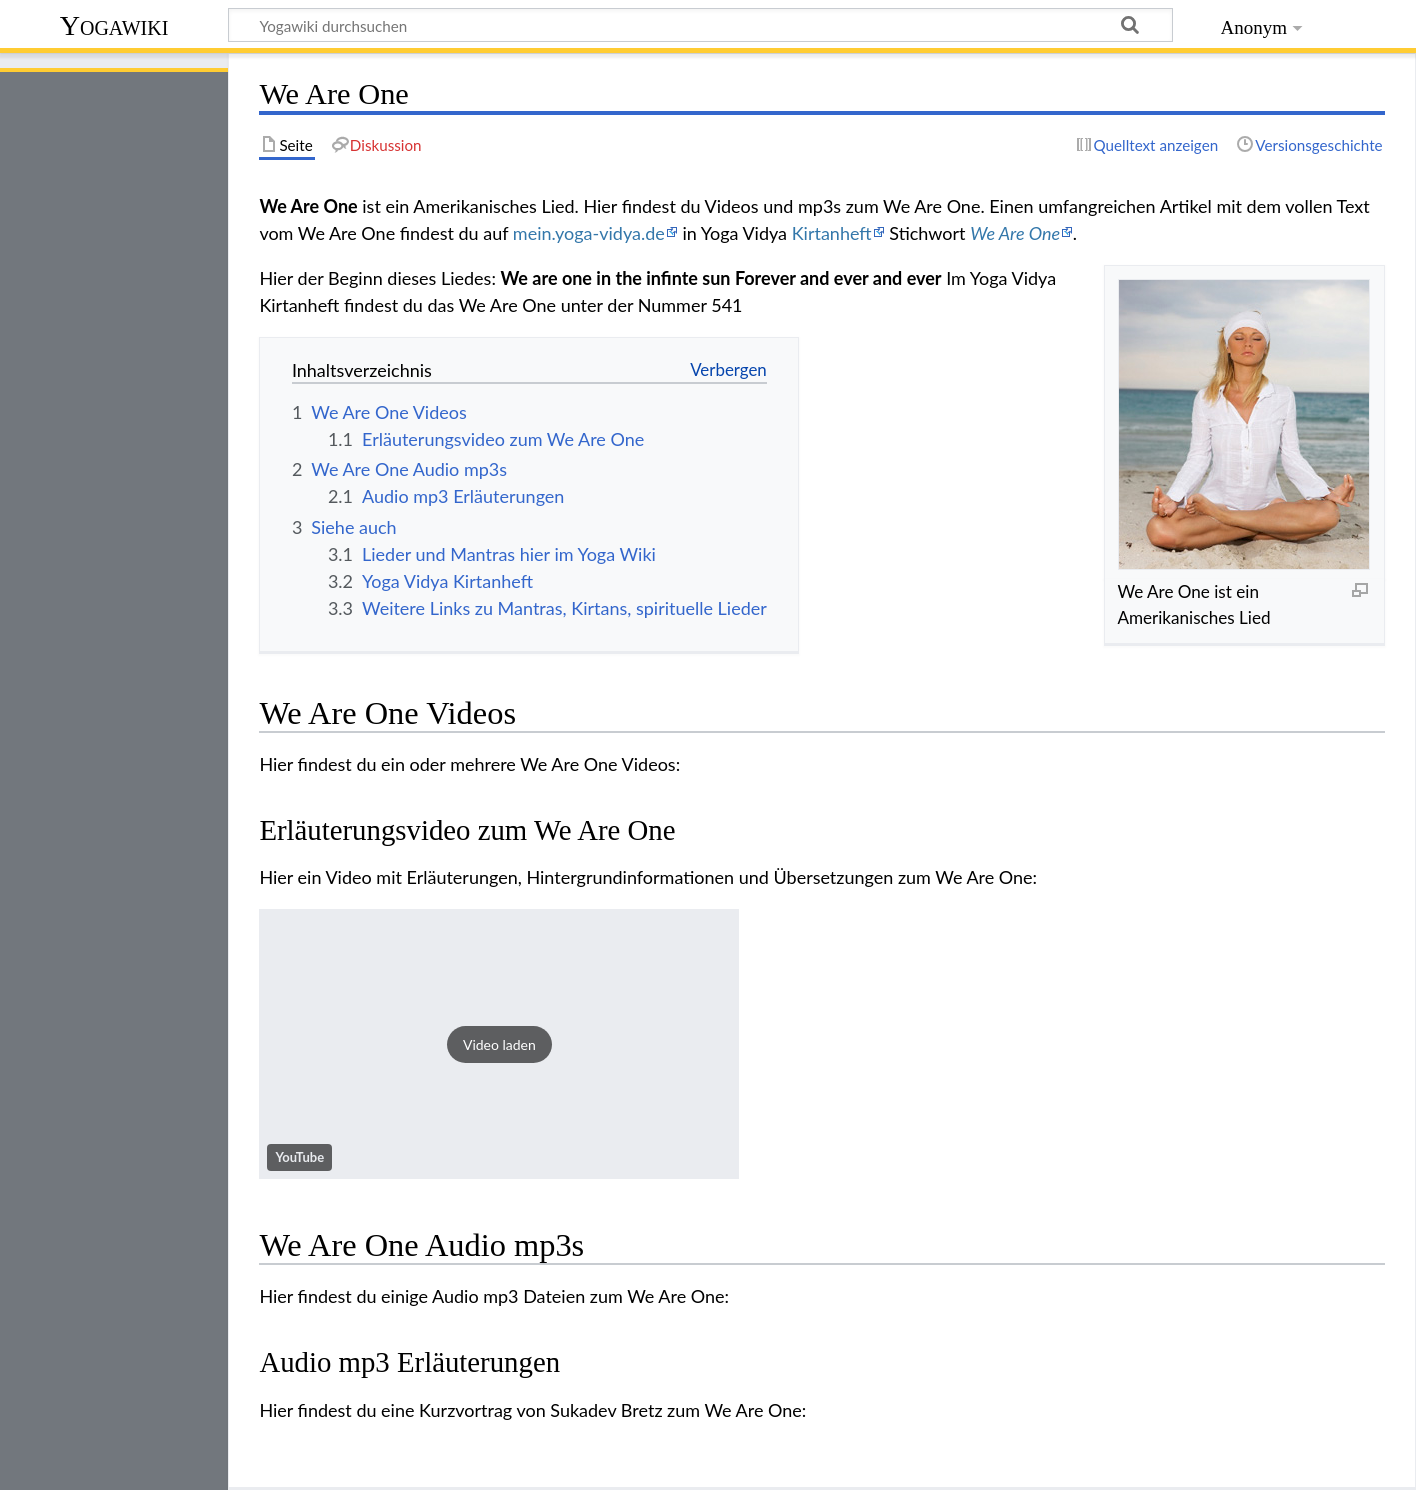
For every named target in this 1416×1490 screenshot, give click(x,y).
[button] (499, 1044)
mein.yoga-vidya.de (589, 233)
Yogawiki (114, 25)
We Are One (1015, 233)
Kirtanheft (832, 233)
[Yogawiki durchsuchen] (700, 25)
